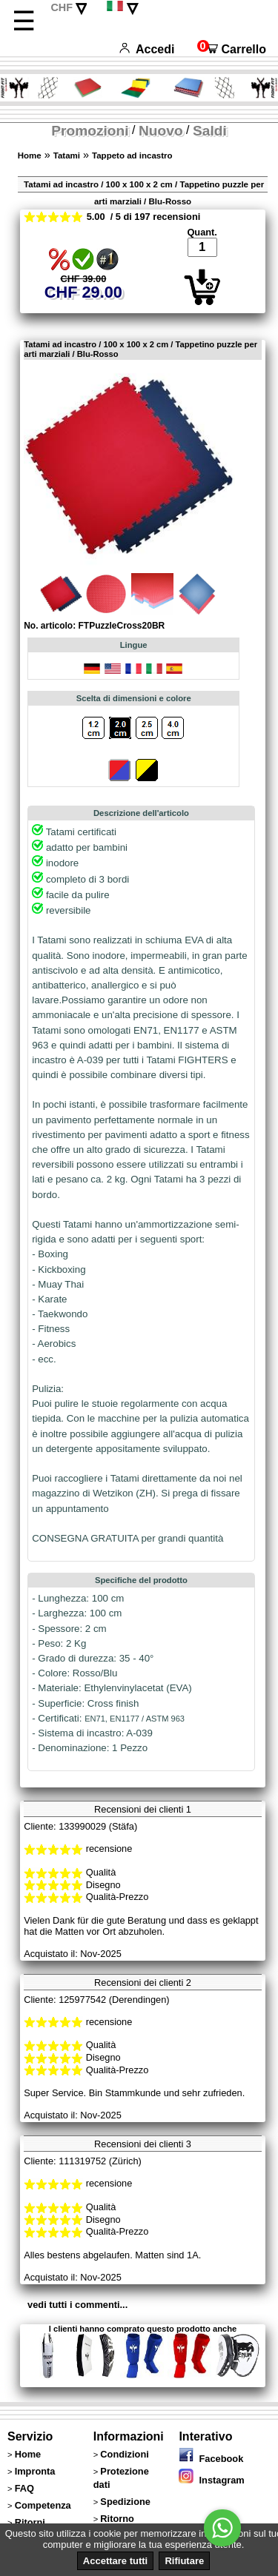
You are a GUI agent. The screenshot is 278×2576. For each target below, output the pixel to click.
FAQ (24, 2488)
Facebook (211, 2458)
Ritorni (30, 2522)
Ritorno (117, 2518)
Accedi (147, 49)
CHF (61, 7)
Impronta (35, 2471)
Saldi (210, 130)
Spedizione (125, 2501)
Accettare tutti (115, 2560)
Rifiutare (184, 2560)
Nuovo (161, 130)
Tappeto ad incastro (132, 155)
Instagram (211, 2480)
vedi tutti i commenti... (77, 2304)
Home (30, 155)
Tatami (66, 155)
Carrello (231, 49)
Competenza (43, 2505)
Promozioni (89, 130)
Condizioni (124, 2454)
